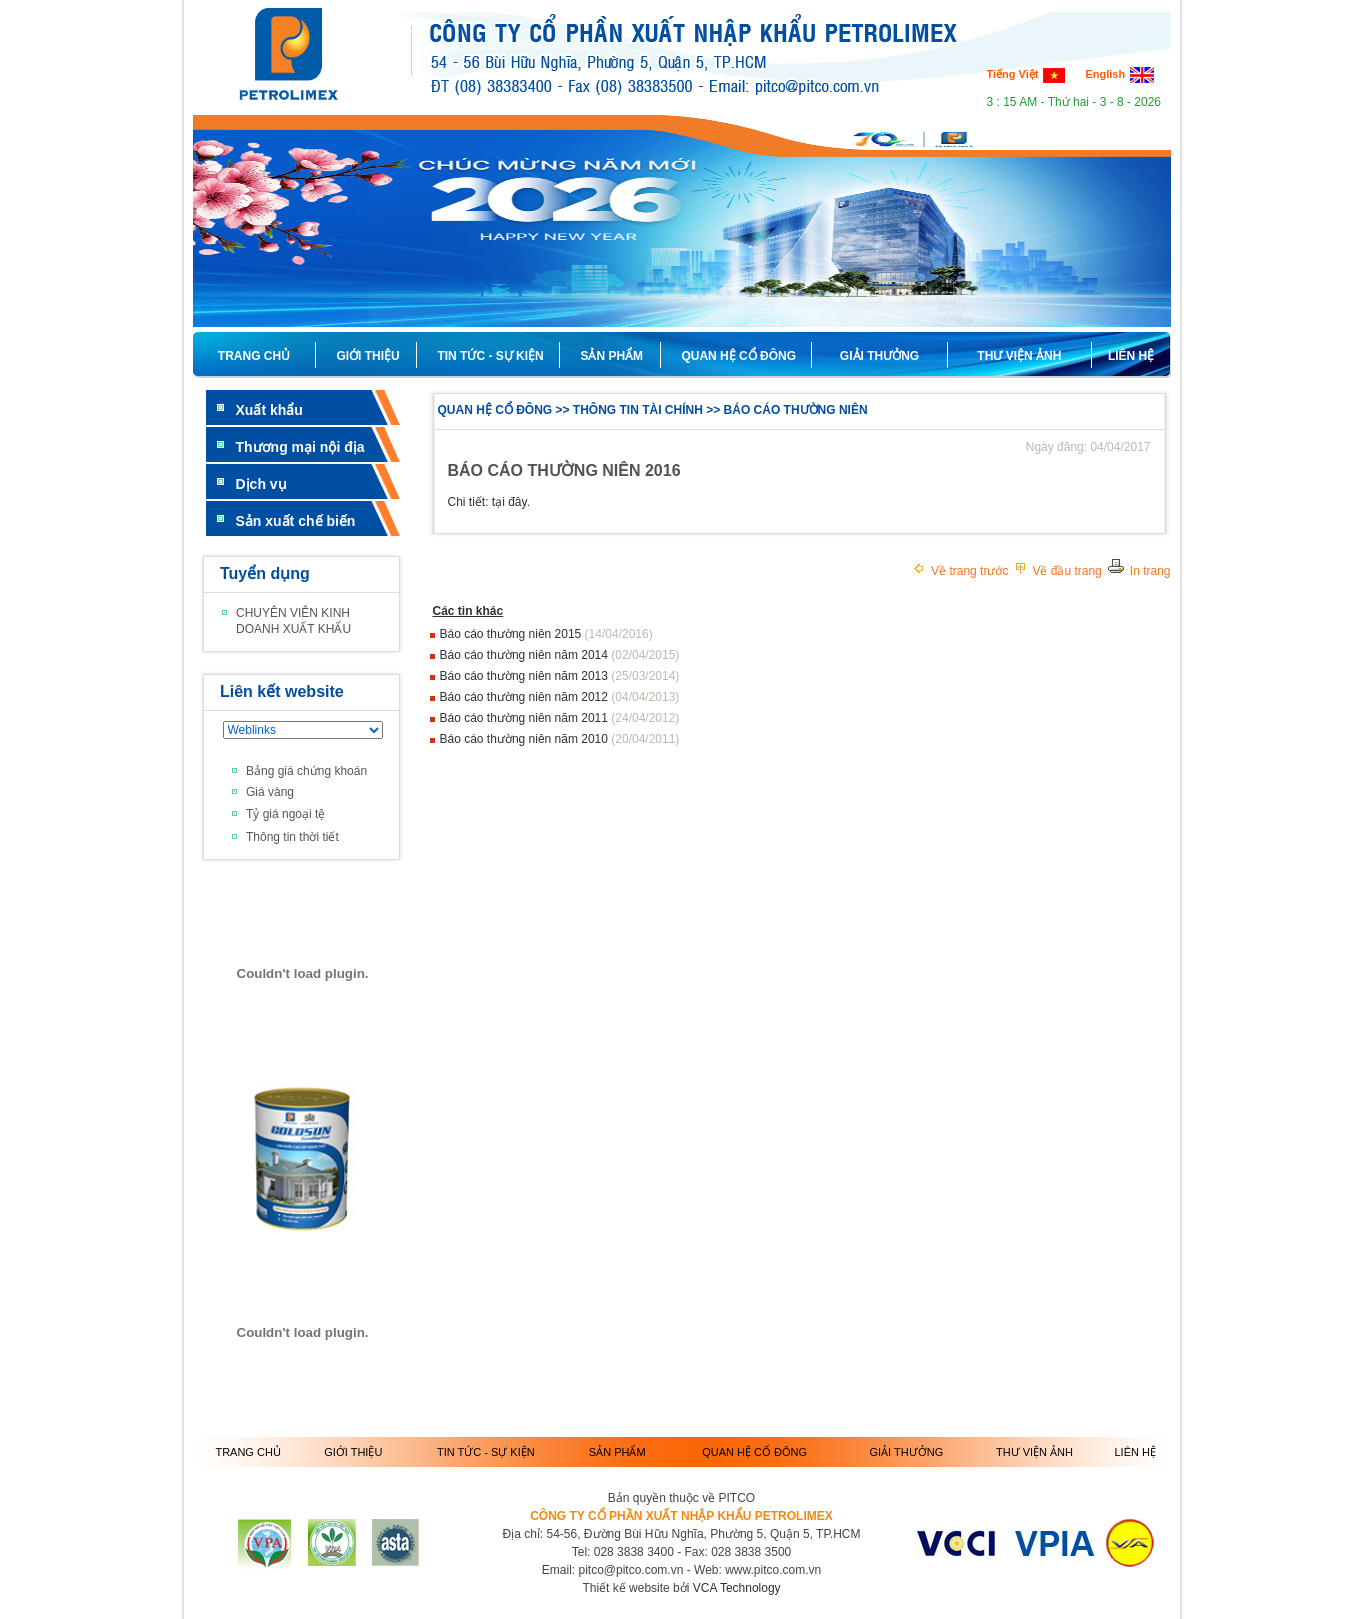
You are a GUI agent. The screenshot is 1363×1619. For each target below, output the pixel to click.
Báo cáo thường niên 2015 (512, 634)
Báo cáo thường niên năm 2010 (526, 739)
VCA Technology (737, 1588)
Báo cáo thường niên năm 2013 (526, 676)
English (1119, 74)
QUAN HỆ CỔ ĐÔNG (754, 1452)
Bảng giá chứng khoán (306, 771)
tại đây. (511, 502)
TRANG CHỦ (254, 356)
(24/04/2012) (645, 718)
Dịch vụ (261, 484)
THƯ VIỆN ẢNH (1019, 356)
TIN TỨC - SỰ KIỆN (486, 1452)
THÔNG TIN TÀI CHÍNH (638, 410)
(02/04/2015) (645, 655)
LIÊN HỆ (1131, 356)
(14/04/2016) (619, 634)
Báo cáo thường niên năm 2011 (526, 718)
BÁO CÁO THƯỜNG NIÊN (796, 410)
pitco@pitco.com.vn (630, 1570)
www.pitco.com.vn (773, 1570)
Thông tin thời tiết (292, 837)
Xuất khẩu (269, 410)
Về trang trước (960, 571)
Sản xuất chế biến (296, 521)
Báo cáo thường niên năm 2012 (526, 697)
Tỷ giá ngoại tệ (285, 814)
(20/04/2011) (645, 739)
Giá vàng (270, 792)
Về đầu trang (1057, 571)
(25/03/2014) (645, 676)
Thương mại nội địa (300, 447)
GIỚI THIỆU (353, 1452)
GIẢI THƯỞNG (879, 356)
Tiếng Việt (1026, 74)
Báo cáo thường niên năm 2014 (526, 655)
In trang (1139, 571)
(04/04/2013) (645, 697)
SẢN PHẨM (617, 1452)
